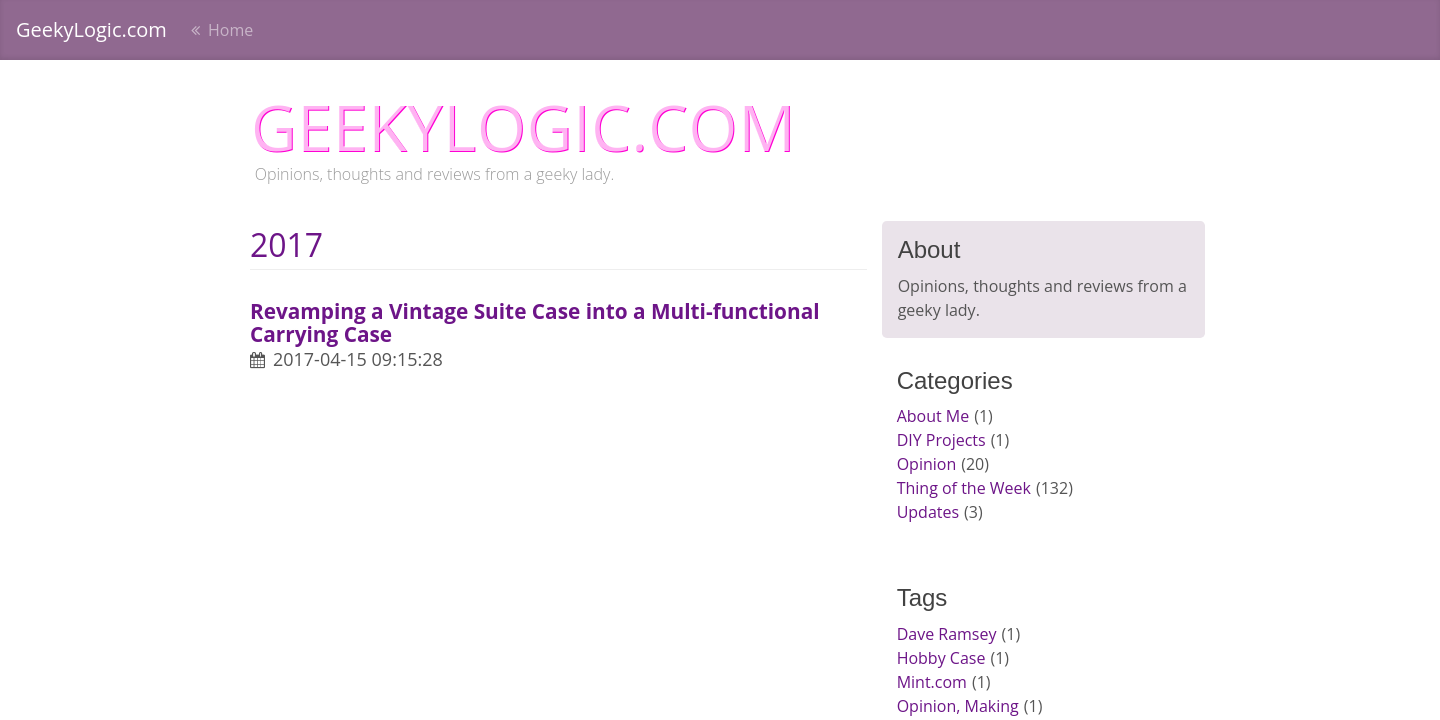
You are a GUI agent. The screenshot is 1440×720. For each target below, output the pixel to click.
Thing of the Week (964, 488)
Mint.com (932, 682)
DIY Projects (941, 440)
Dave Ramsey (947, 634)
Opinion (927, 464)
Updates (928, 512)
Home (228, 30)
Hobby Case (941, 658)
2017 (286, 244)
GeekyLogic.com (91, 29)
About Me (933, 416)
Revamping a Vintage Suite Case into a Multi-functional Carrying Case (535, 322)
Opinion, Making (958, 706)
